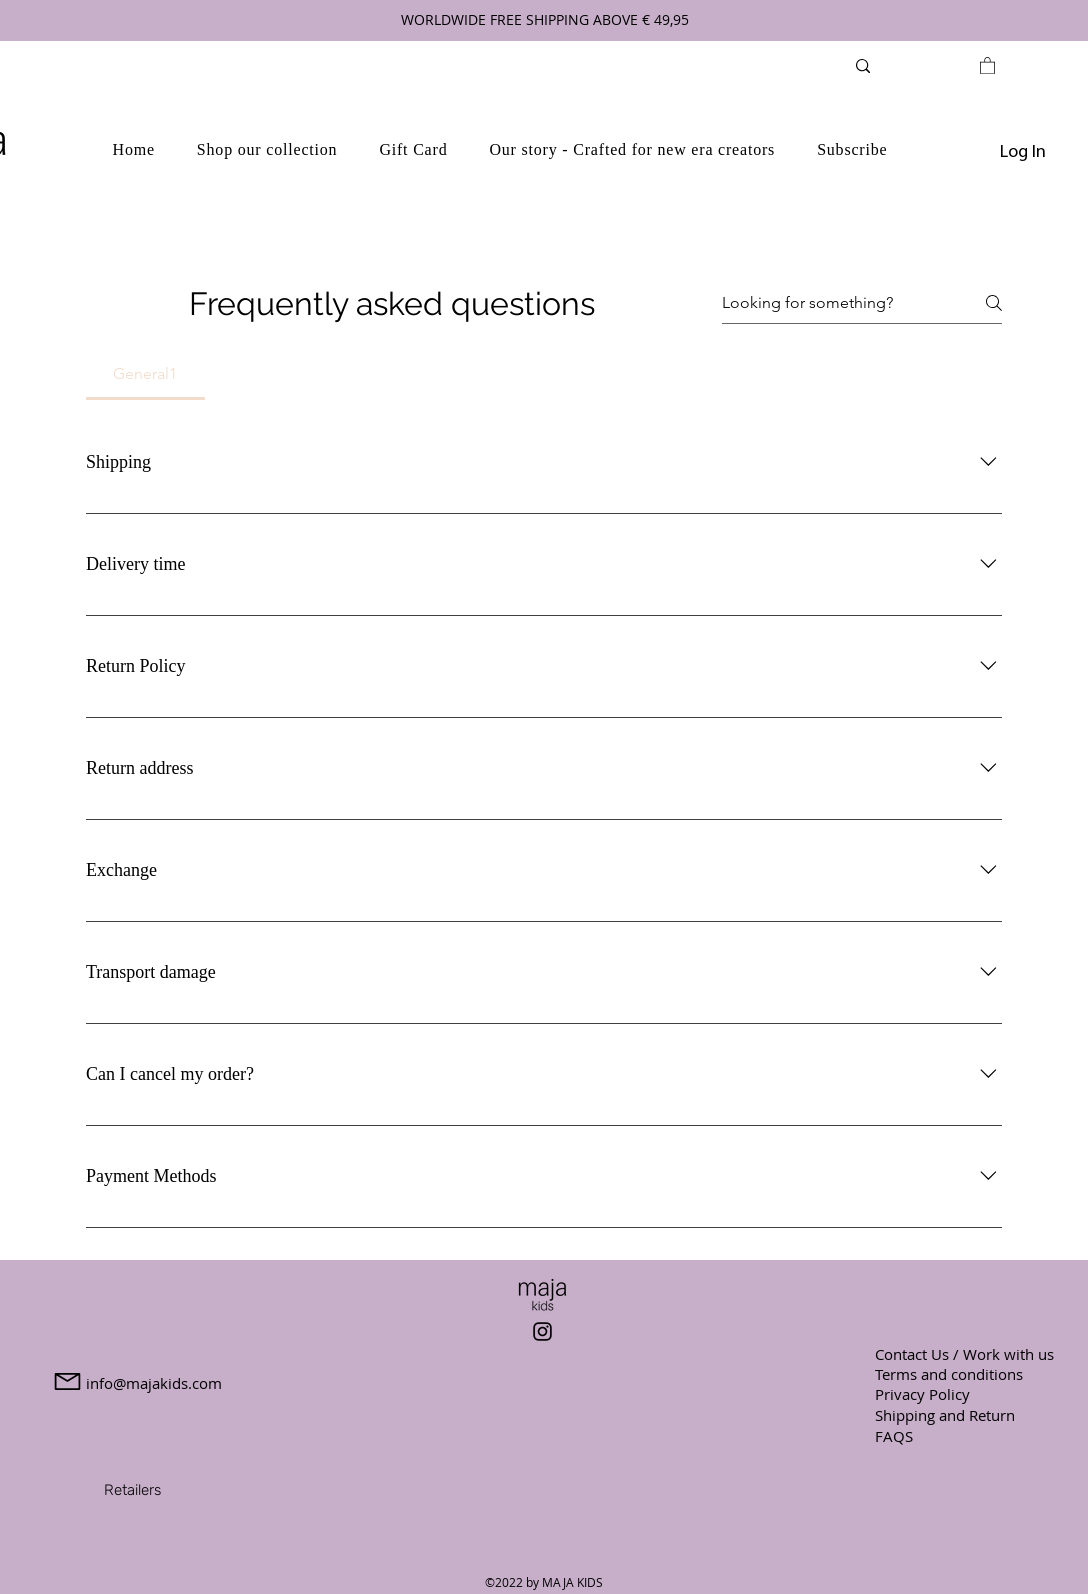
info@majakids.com (154, 1383)
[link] (987, 65)
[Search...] (917, 65)
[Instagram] (542, 1331)
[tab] (145, 374)
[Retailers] (132, 1490)
